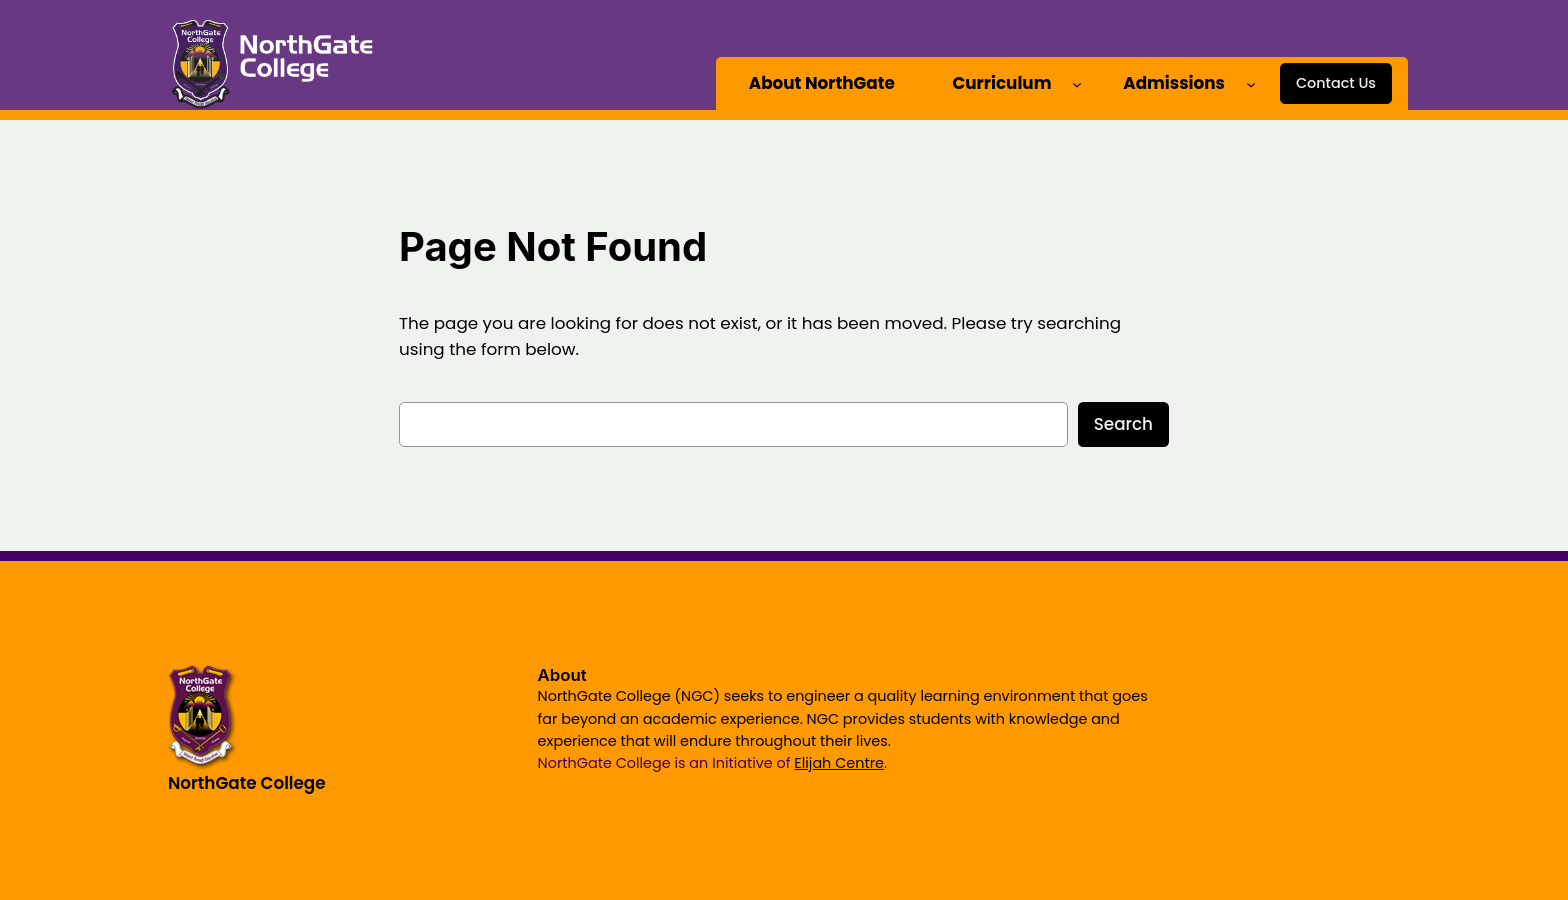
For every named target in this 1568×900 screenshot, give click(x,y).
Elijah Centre (839, 763)
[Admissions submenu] (1251, 83)
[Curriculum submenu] (1077, 83)
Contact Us (1336, 83)
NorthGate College (247, 783)
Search (1123, 424)
